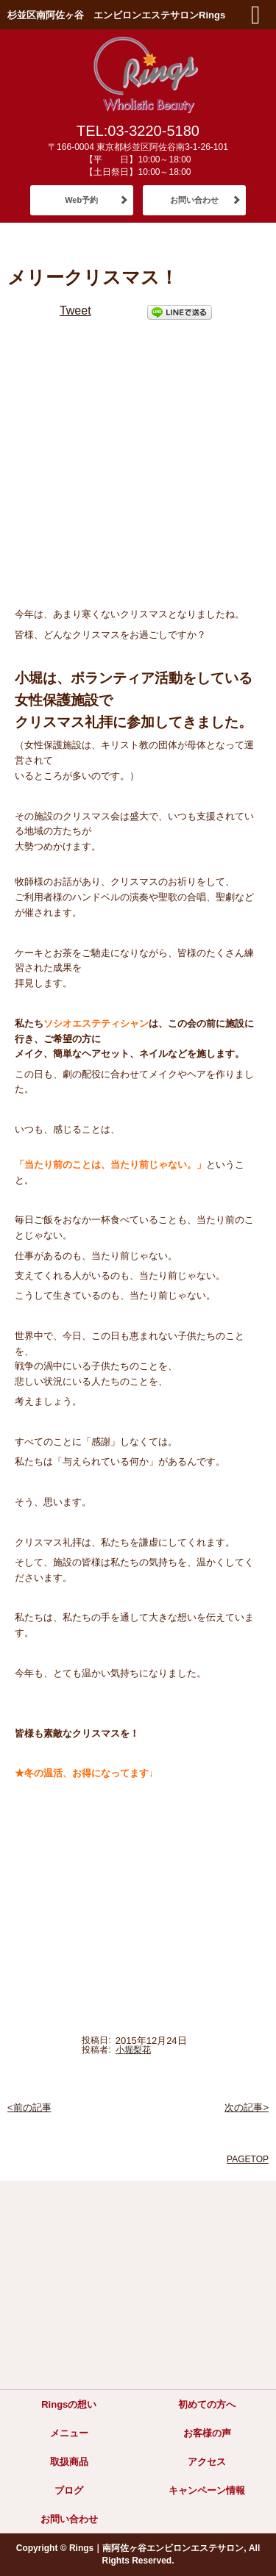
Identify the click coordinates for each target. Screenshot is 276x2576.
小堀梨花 (133, 2050)
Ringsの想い (68, 2404)
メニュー (69, 2433)
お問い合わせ (194, 199)
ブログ (68, 2490)
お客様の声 (207, 2433)
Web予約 (81, 199)
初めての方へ (207, 2404)
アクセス (207, 2461)
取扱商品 (69, 2461)
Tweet (75, 310)
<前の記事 (29, 2107)
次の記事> (246, 2107)
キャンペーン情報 (207, 2490)
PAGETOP (248, 2159)
